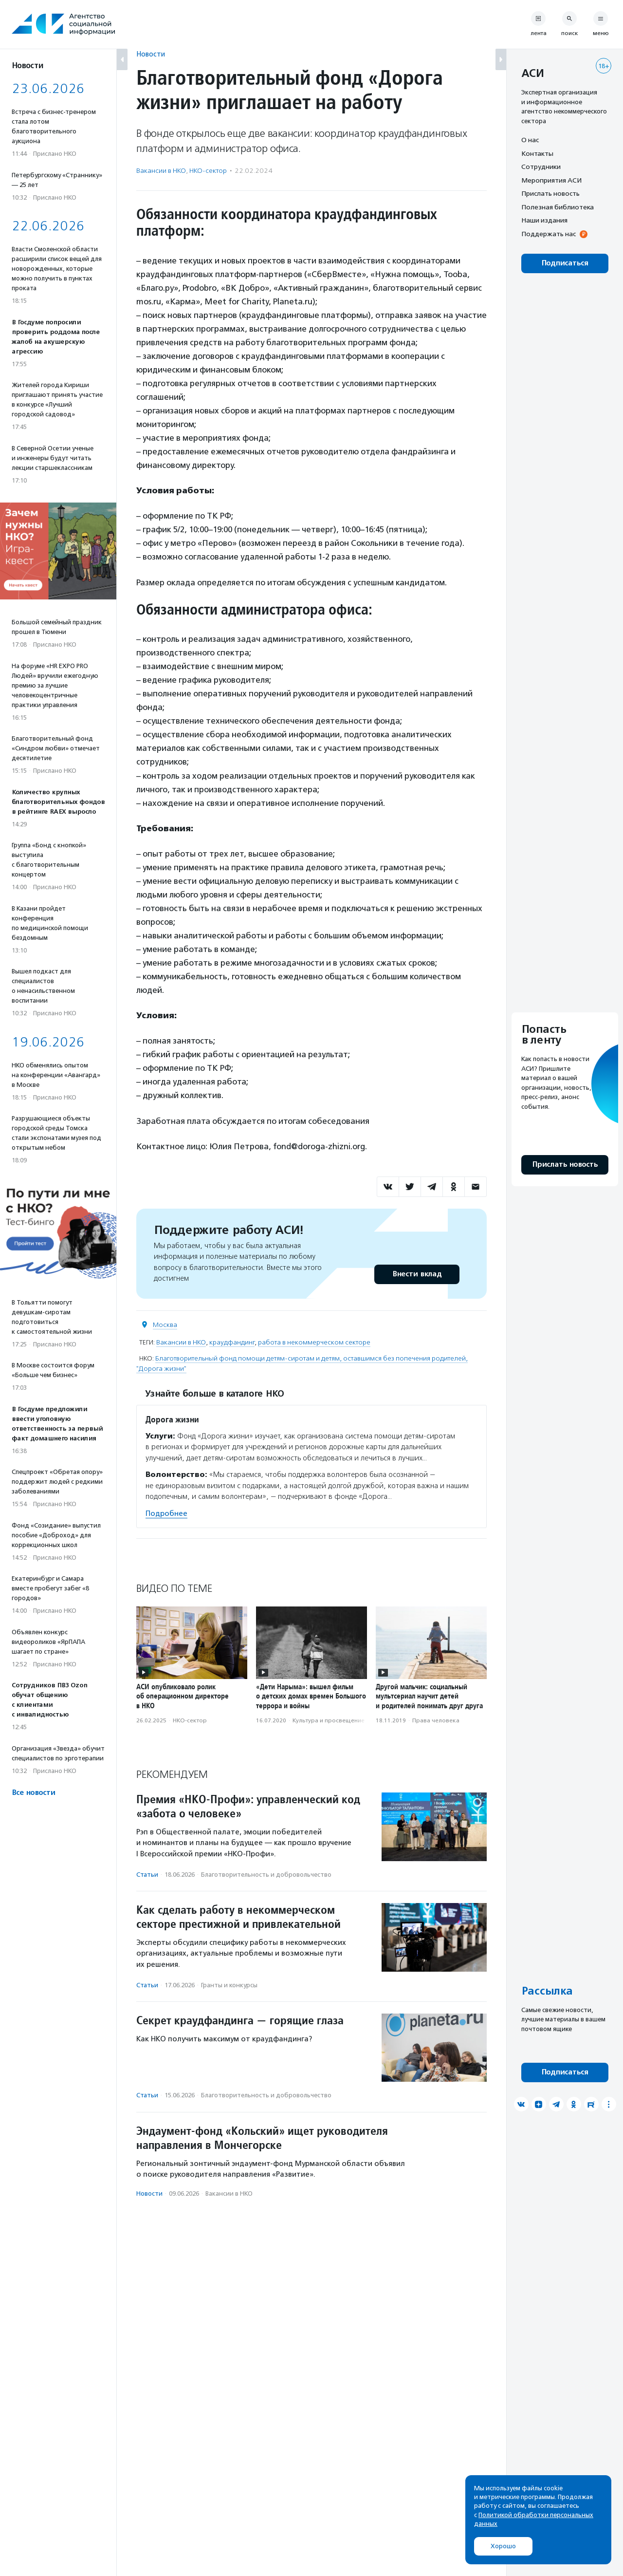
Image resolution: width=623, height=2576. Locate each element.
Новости (150, 54)
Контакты (537, 153)
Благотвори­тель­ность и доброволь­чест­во (266, 1874)
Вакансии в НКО (161, 171)
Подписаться (564, 263)
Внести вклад (416, 1274)
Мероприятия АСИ (551, 180)
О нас (530, 140)
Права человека (435, 1720)
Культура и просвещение (329, 1720)
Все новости (33, 1792)
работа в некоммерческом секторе (314, 1342)
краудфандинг (232, 1342)
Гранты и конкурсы (229, 1985)
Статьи (147, 1874)
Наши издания (544, 220)
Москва (165, 1325)
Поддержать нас (548, 234)
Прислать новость (550, 193)
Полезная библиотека (557, 207)
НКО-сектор (208, 171)
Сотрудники (541, 166)
